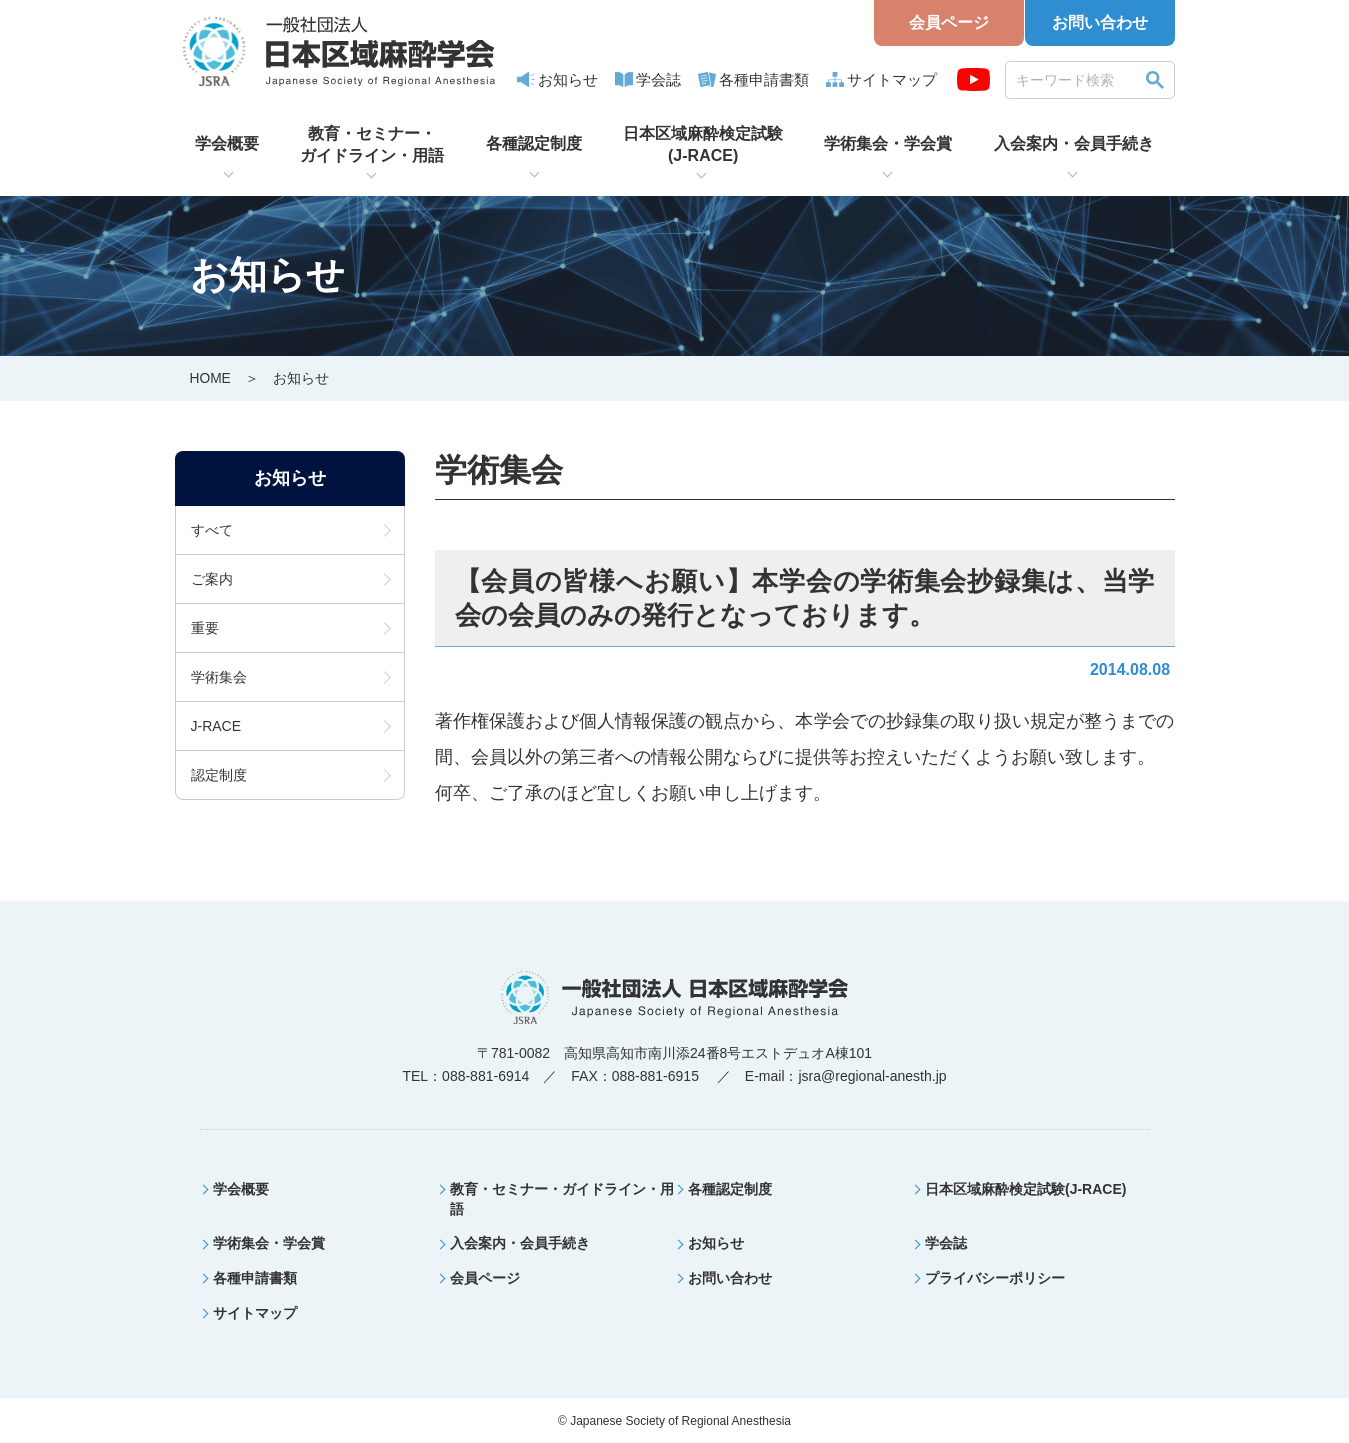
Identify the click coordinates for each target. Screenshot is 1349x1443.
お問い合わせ (1100, 22)
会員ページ (949, 22)
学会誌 (658, 79)
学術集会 (219, 676)
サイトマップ (892, 79)
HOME (211, 378)
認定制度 (219, 774)
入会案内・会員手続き (1074, 143)
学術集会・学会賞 (888, 143)
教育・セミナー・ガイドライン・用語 (372, 144)
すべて (212, 529)
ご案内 (212, 578)
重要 (205, 627)
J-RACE (216, 725)
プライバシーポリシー (995, 1277)
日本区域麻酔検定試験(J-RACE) (703, 144)
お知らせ (568, 79)
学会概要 (227, 143)
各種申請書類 (764, 79)
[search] (1076, 79)
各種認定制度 (534, 143)
